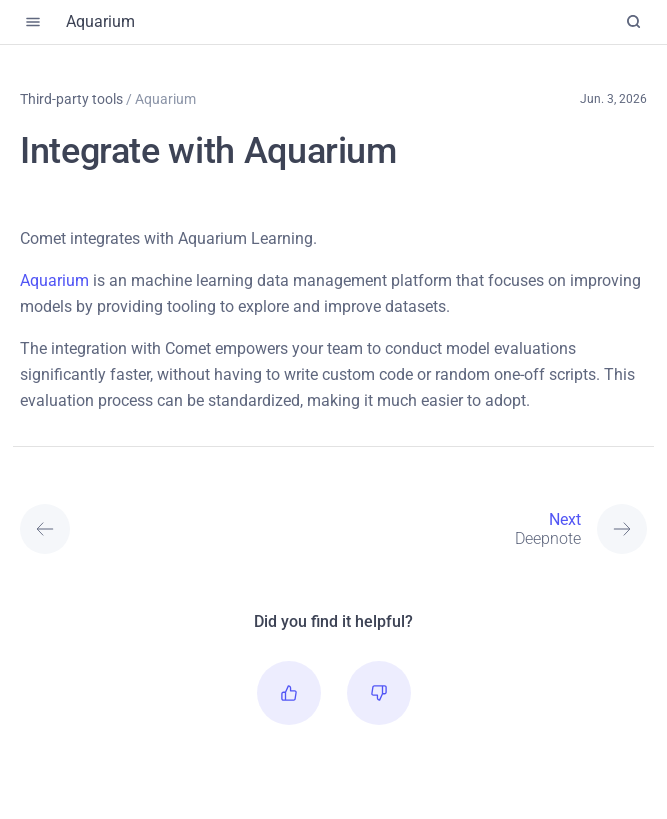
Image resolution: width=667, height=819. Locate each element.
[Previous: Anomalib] (98, 529)
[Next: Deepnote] (412, 529)
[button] (289, 693)
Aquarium (54, 280)
